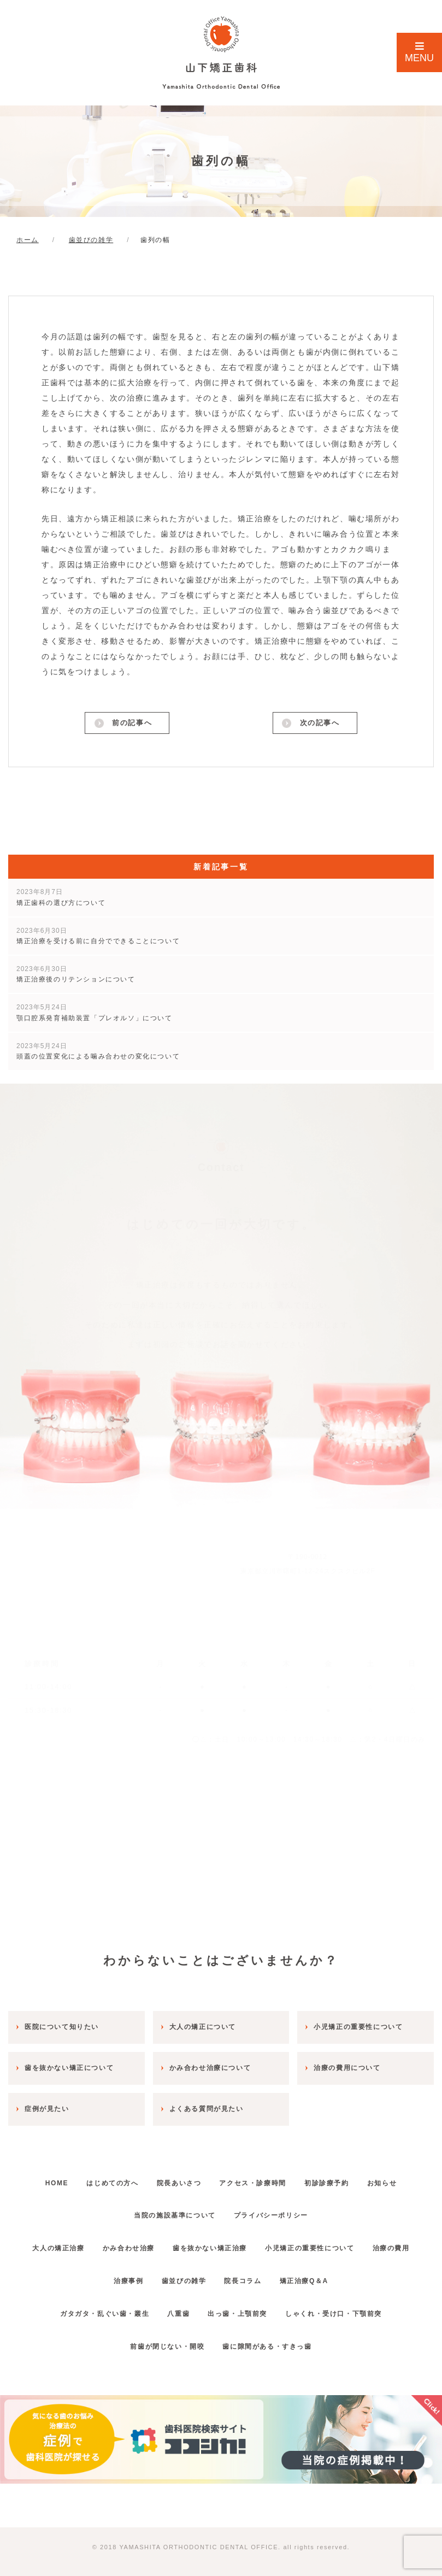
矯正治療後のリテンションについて (75, 977)
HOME (39, 2178)
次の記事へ (318, 724)
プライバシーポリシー (274, 2211)
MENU (419, 52)
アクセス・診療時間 (256, 2178)
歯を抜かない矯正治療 (241, 2244)
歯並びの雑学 (211, 2276)
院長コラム (277, 2276)
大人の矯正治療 (76, 2244)
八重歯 (175, 2309)
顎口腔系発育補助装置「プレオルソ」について (94, 1016)
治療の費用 (90, 2276)
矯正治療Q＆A (345, 2276)
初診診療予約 (337, 2178)
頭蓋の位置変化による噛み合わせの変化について (98, 1054)
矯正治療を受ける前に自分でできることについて (98, 939)
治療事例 (149, 2276)
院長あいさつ (175, 2178)
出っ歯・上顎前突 (241, 2309)
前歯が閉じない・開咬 (164, 2341)
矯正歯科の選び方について (60, 900)
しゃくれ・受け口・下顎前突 (344, 2309)
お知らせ (399, 2178)
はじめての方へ (102, 2178)
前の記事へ (131, 724)
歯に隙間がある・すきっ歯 (270, 2341)
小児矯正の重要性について (347, 2244)
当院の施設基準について (172, 2211)
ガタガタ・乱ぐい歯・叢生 (94, 2309)
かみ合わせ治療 (153, 2244)
